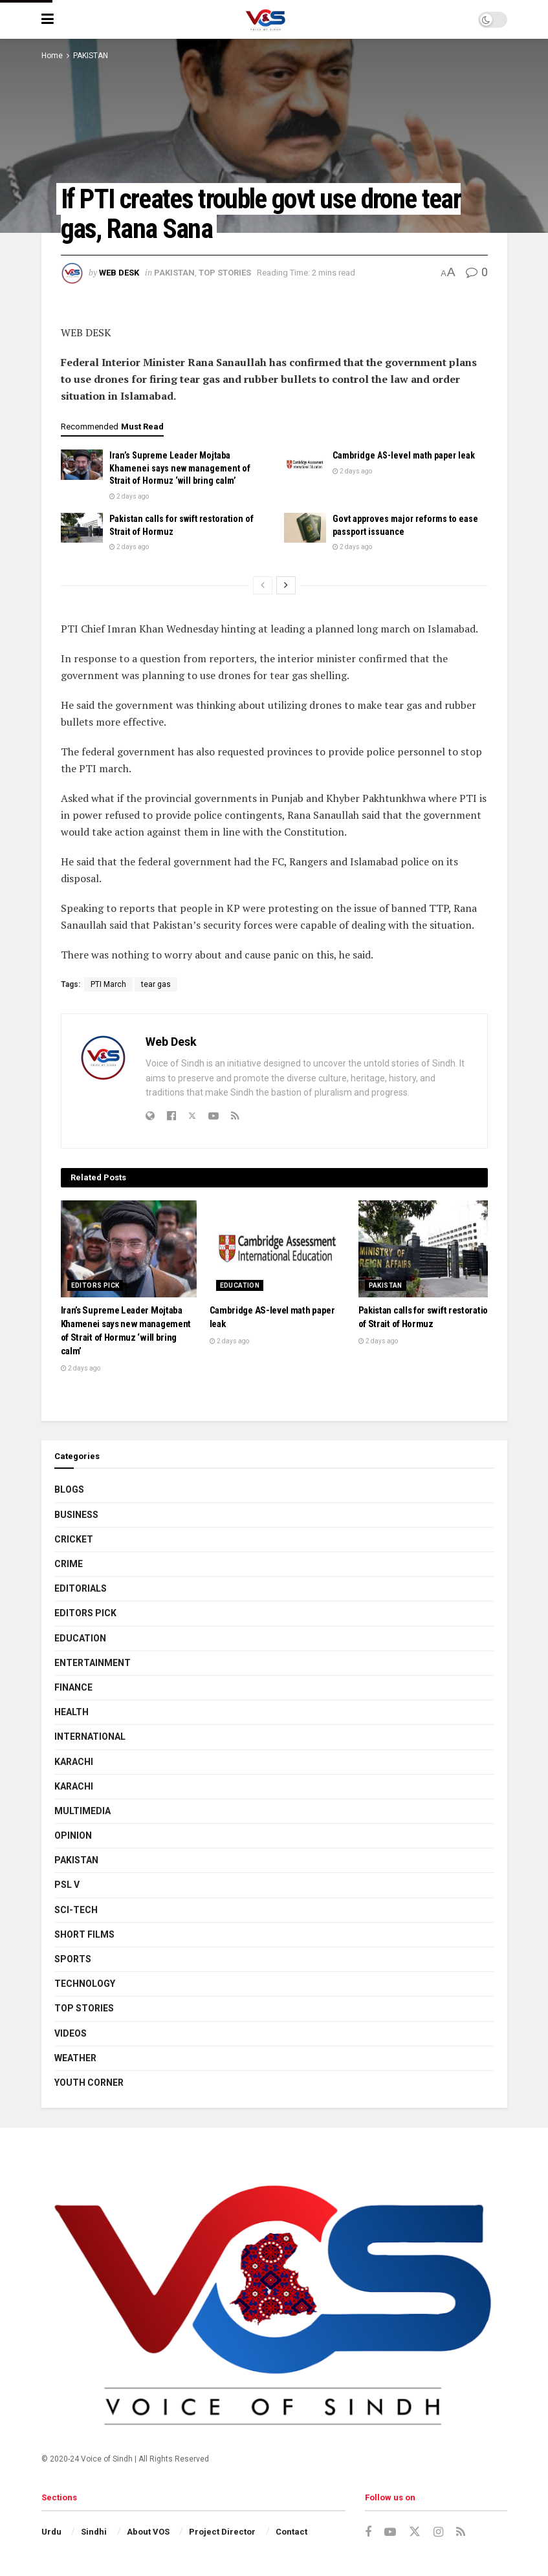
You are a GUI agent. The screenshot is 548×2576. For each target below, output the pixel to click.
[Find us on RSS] (460, 2532)
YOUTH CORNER (89, 2082)
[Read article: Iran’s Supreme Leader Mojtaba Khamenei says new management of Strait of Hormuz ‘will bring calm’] (82, 464)
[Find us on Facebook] (368, 2532)
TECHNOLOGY (84, 1983)
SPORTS (72, 1959)
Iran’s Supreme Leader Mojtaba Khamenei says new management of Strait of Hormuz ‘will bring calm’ (179, 468)
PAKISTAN (90, 55)
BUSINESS (76, 1515)
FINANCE (73, 1687)
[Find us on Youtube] (390, 2532)
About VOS (148, 2532)
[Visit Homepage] (266, 19)
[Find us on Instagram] (438, 2532)
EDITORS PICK (95, 1285)
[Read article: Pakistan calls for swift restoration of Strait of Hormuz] (82, 528)
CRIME (68, 1564)
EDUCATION (240, 1285)
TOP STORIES (225, 272)
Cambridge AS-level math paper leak (404, 455)
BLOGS (69, 1489)
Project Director (222, 2532)
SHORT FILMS (84, 1934)
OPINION (73, 1835)
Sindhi (94, 2532)
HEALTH (71, 1712)
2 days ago (129, 496)
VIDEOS (70, 2033)
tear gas (156, 984)
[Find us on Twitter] (415, 2532)
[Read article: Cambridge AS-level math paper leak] (305, 464)
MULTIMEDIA (82, 1811)
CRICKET (73, 1539)
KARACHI (73, 1762)
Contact (291, 2532)
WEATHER (75, 2058)
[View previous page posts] (262, 585)
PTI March (108, 984)
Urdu (51, 2532)
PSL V (67, 1884)
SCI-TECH (76, 1910)
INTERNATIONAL (90, 1736)
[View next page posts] (286, 585)
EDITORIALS (80, 1588)
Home (52, 55)
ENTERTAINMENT (92, 1663)
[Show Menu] (47, 19)
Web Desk (119, 272)
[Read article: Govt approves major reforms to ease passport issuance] (305, 528)
